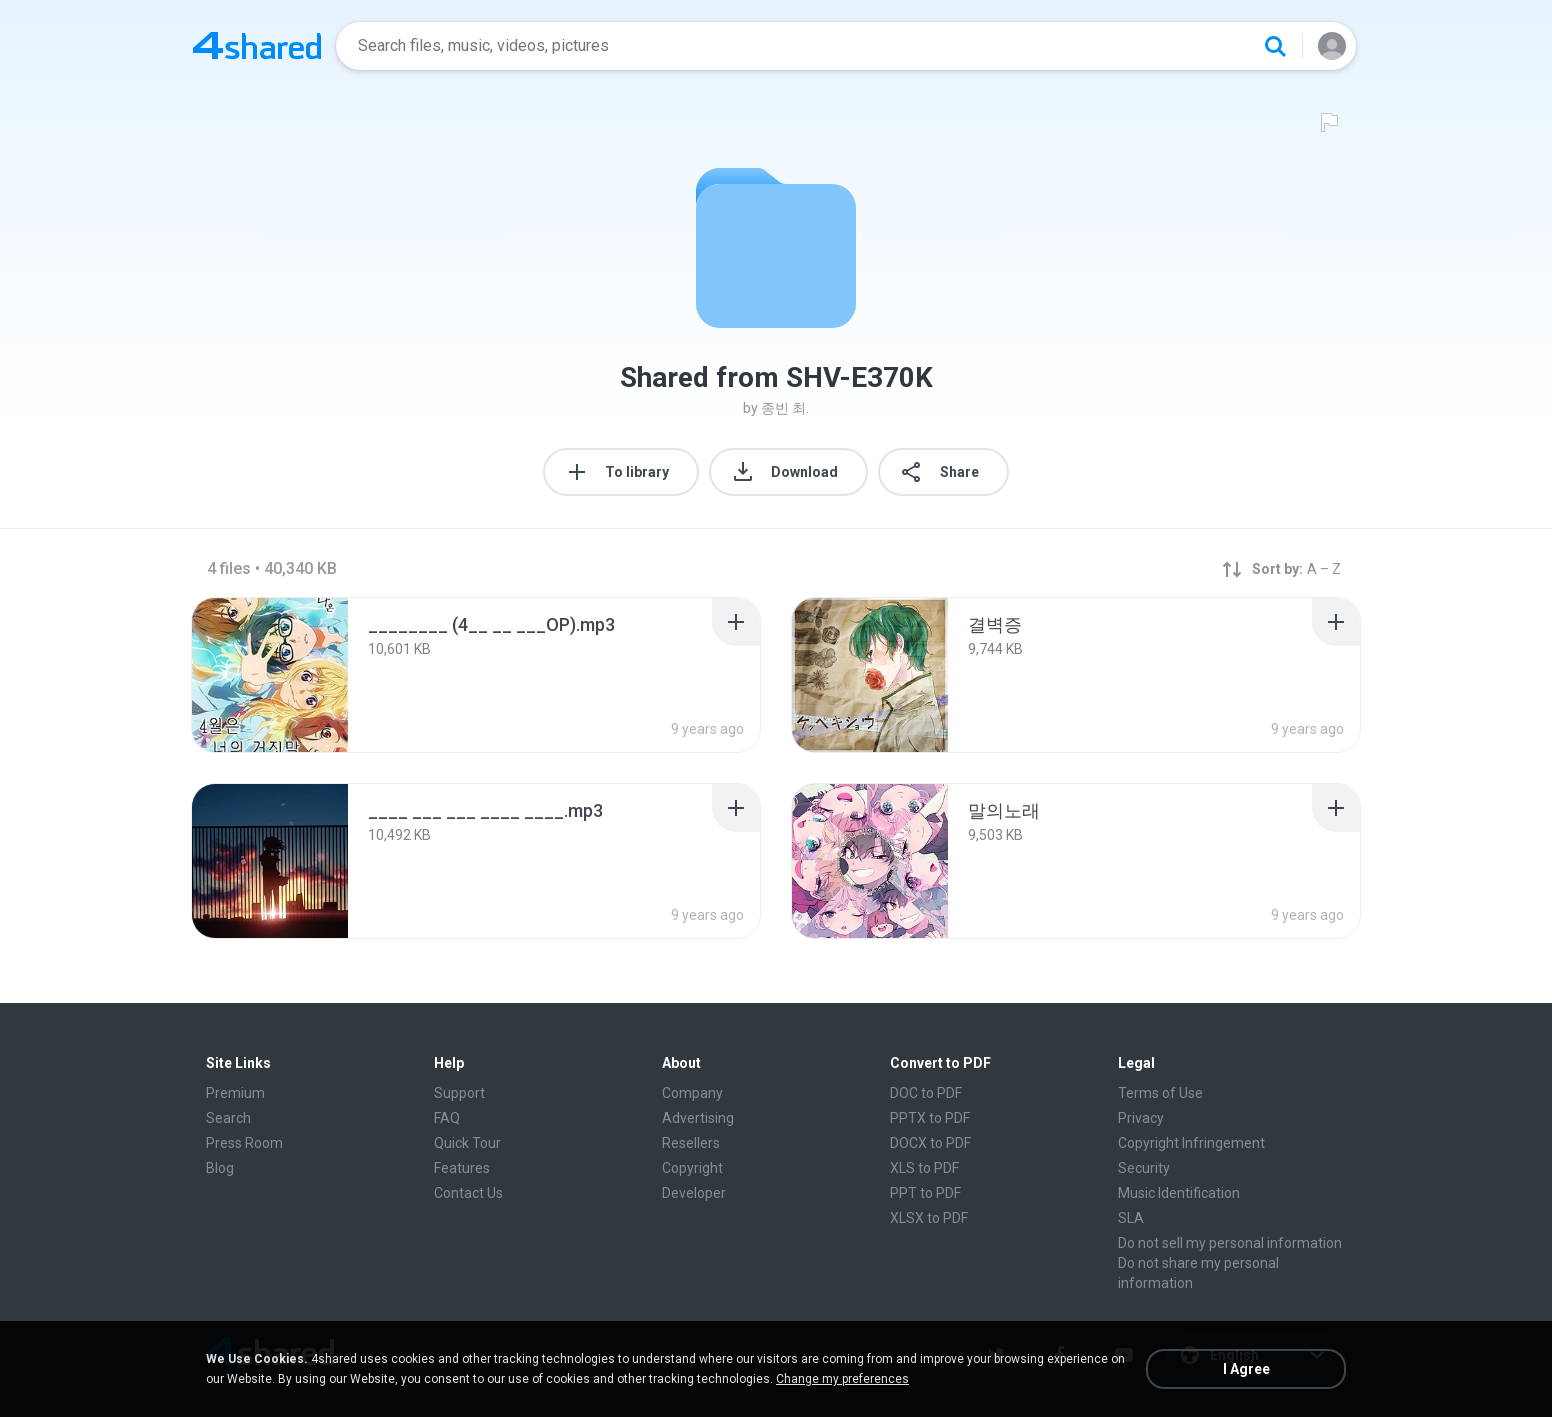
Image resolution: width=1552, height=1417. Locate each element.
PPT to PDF (925, 1193)
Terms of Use (1160, 1093)
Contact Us (468, 1193)
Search (228, 1118)
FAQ (447, 1118)
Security (1144, 1168)
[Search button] (1275, 46)
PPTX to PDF (930, 1118)
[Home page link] (257, 46)
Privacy (1141, 1118)
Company (692, 1093)
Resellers (691, 1143)
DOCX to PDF (930, 1143)
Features (462, 1168)
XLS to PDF (924, 1168)
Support (459, 1093)
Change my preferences (842, 1379)
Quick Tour (467, 1143)
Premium (235, 1093)
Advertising (698, 1118)
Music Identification (1179, 1193)
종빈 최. (785, 408)
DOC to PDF (926, 1093)
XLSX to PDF (929, 1218)
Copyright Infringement (1191, 1143)
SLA (1131, 1218)
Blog (220, 1168)
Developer (694, 1193)
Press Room (244, 1143)
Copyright (692, 1168)
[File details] (270, 675)
